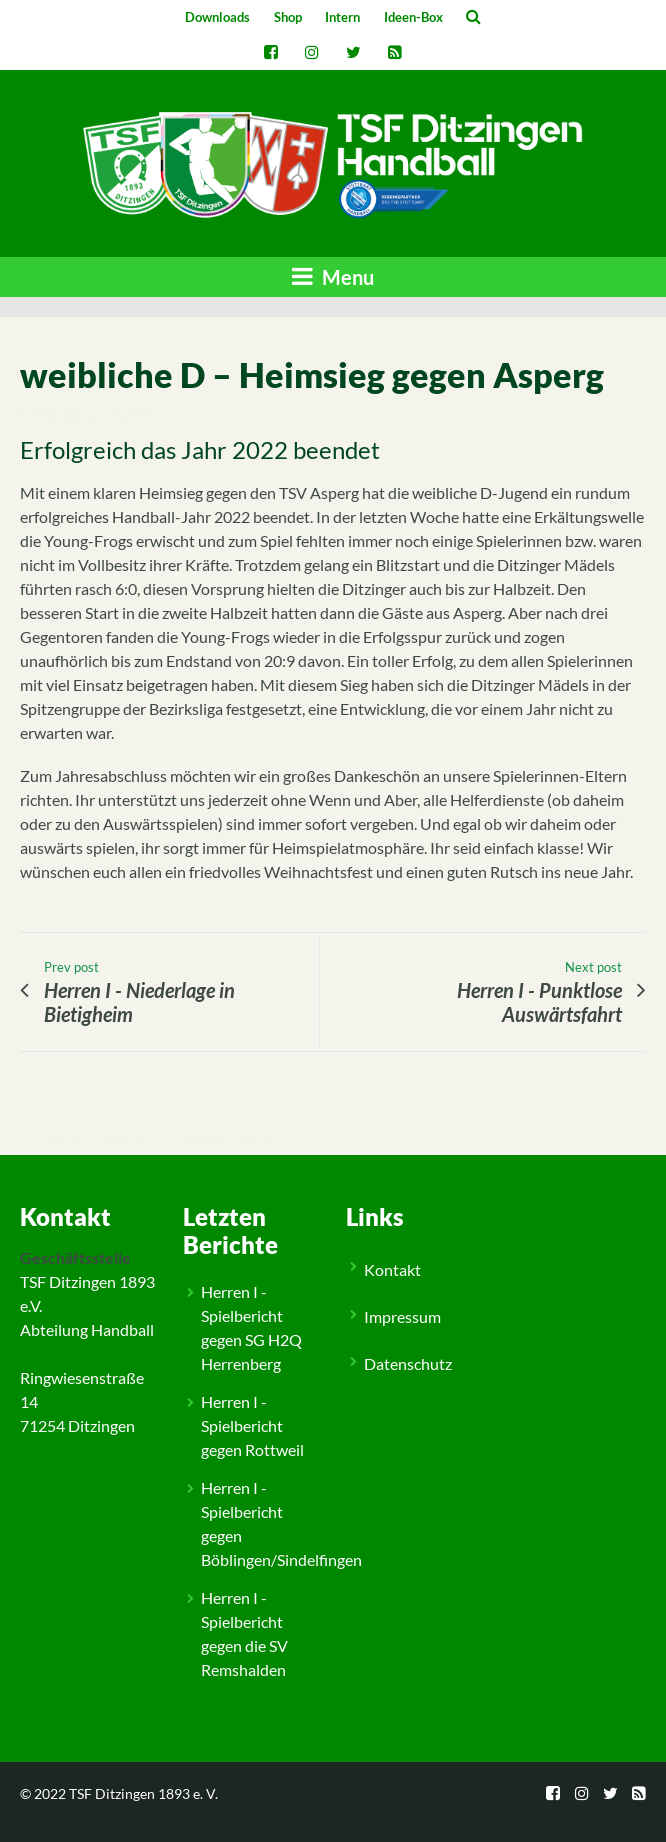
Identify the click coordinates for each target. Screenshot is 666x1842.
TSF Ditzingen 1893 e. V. (143, 1793)
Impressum (402, 1316)
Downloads (217, 17)
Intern (342, 17)
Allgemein (69, 1138)
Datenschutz (408, 1363)
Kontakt (392, 1269)
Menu (333, 276)
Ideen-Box (413, 17)
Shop (288, 17)
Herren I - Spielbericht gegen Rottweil (252, 1425)
